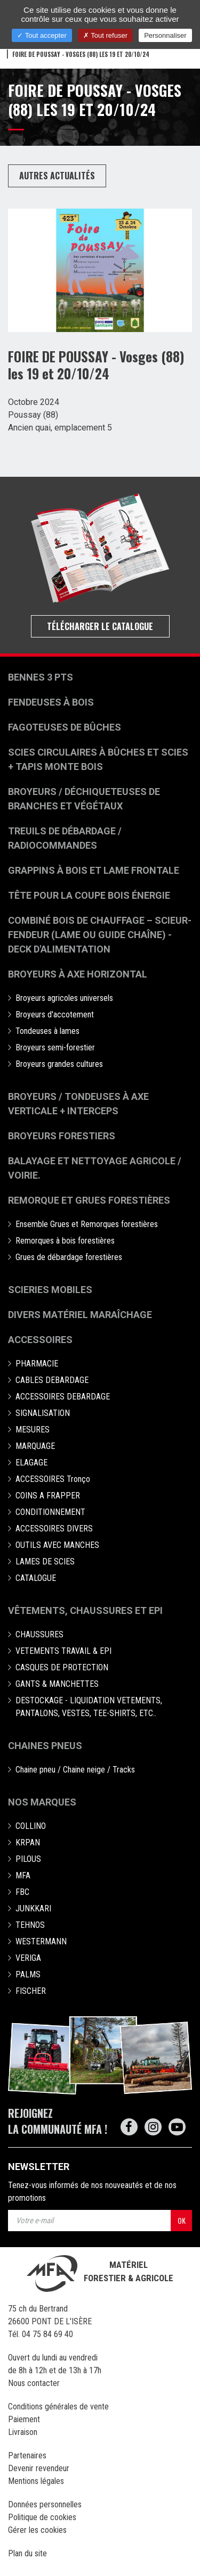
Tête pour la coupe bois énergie (90, 895)
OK (182, 2220)
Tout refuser (105, 35)
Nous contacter (34, 2383)
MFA (22, 1875)
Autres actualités (57, 175)
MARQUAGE (35, 1446)
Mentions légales (36, 2481)
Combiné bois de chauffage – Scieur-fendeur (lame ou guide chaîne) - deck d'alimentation (99, 935)
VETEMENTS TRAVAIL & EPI (63, 1651)
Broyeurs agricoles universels (64, 998)
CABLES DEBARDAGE (52, 1380)
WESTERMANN (41, 1941)
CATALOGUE (35, 1578)
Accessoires (40, 1339)
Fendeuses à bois (51, 702)
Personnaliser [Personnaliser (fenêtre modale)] (165, 35)
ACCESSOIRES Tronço (52, 1479)
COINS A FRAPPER (47, 1495)
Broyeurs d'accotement (54, 1014)
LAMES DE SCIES (45, 1561)
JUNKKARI (33, 1908)
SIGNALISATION (42, 1413)
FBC (22, 1892)
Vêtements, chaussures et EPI (85, 1610)
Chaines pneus (45, 1745)
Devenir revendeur (38, 2468)
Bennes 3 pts (40, 677)
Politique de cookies (42, 2517)
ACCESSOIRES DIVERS (54, 1528)
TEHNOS (30, 1925)
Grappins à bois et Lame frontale (93, 870)
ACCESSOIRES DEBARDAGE (62, 1396)
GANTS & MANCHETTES (57, 1684)
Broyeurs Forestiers (61, 1135)
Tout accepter (41, 35)
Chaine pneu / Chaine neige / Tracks (75, 1770)
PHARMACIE (36, 1364)
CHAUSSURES (39, 1634)
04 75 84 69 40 (47, 2334)
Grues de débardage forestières (68, 1257)
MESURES (32, 1429)
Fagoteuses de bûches (64, 727)
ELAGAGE (31, 1462)
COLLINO (30, 1826)
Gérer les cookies (37, 2530)
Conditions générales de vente (58, 2406)
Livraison (22, 2432)
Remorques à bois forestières (65, 1241)
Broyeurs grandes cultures (59, 1064)
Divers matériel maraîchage (80, 1314)
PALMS (28, 1974)
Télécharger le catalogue (100, 626)
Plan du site (27, 2553)
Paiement (24, 2419)
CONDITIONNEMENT (50, 1512)
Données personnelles (45, 2504)
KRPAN (27, 1842)
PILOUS (28, 1859)
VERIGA (28, 1958)
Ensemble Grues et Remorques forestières (86, 1224)
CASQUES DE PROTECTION (61, 1667)
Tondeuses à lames (47, 1031)
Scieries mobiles (50, 1289)
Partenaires (27, 2455)
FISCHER (30, 1991)
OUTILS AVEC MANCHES (57, 1545)
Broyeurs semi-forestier (55, 1047)
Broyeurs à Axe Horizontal (77, 974)
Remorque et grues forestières (89, 1200)
